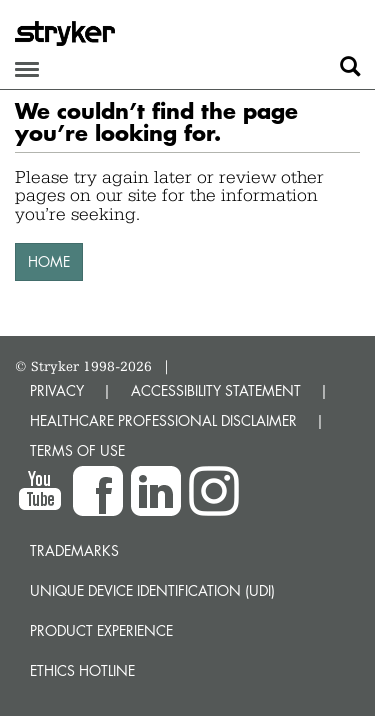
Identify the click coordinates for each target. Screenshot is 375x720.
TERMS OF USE (77, 450)
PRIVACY (57, 390)
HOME (49, 261)
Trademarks (74, 550)
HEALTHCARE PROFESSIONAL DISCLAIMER (163, 420)
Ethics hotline (82, 670)
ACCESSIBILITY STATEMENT (216, 390)
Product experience (101, 630)
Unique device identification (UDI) (152, 590)
